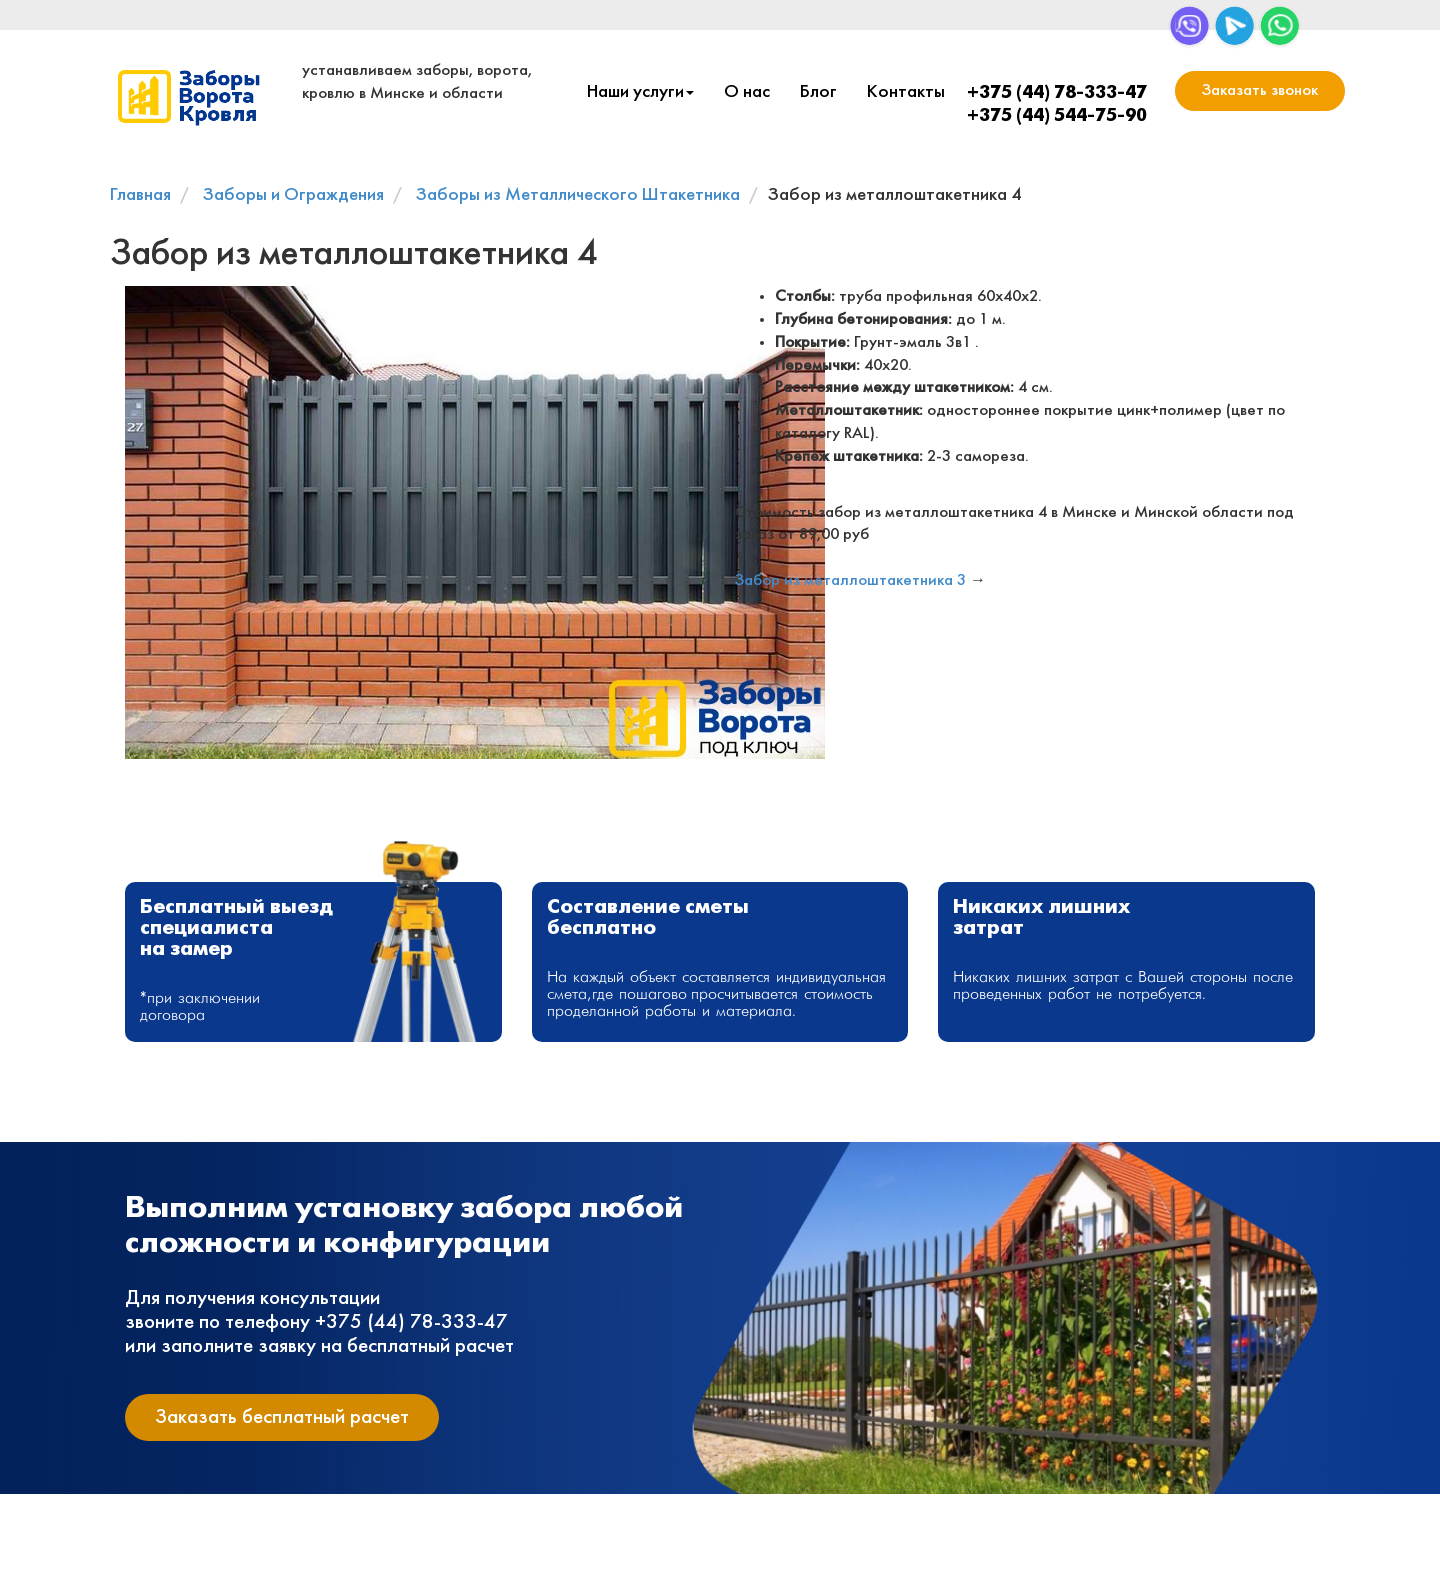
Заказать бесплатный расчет (282, 1417)
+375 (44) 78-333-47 (1057, 93)
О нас (747, 92)
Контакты (906, 92)
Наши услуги (640, 92)
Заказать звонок (1260, 90)
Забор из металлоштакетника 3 (850, 580)
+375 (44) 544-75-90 (1057, 116)
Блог (818, 92)
